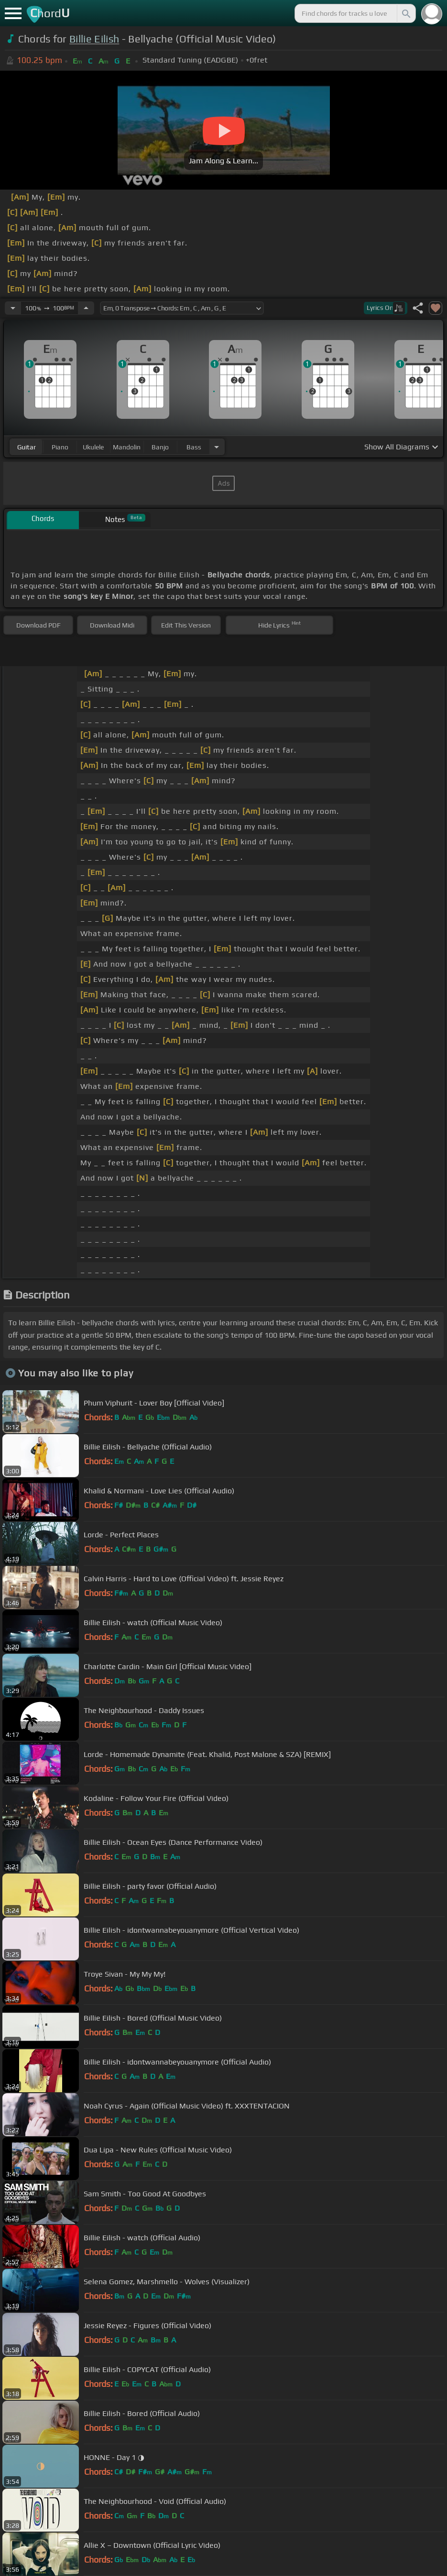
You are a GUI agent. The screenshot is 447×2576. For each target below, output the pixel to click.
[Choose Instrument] (216, 446)
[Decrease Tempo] (13, 308)
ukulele (93, 447)
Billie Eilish (94, 39)
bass (193, 447)
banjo (160, 447)
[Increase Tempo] (86, 308)
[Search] (405, 13)
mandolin (127, 447)
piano (60, 447)
